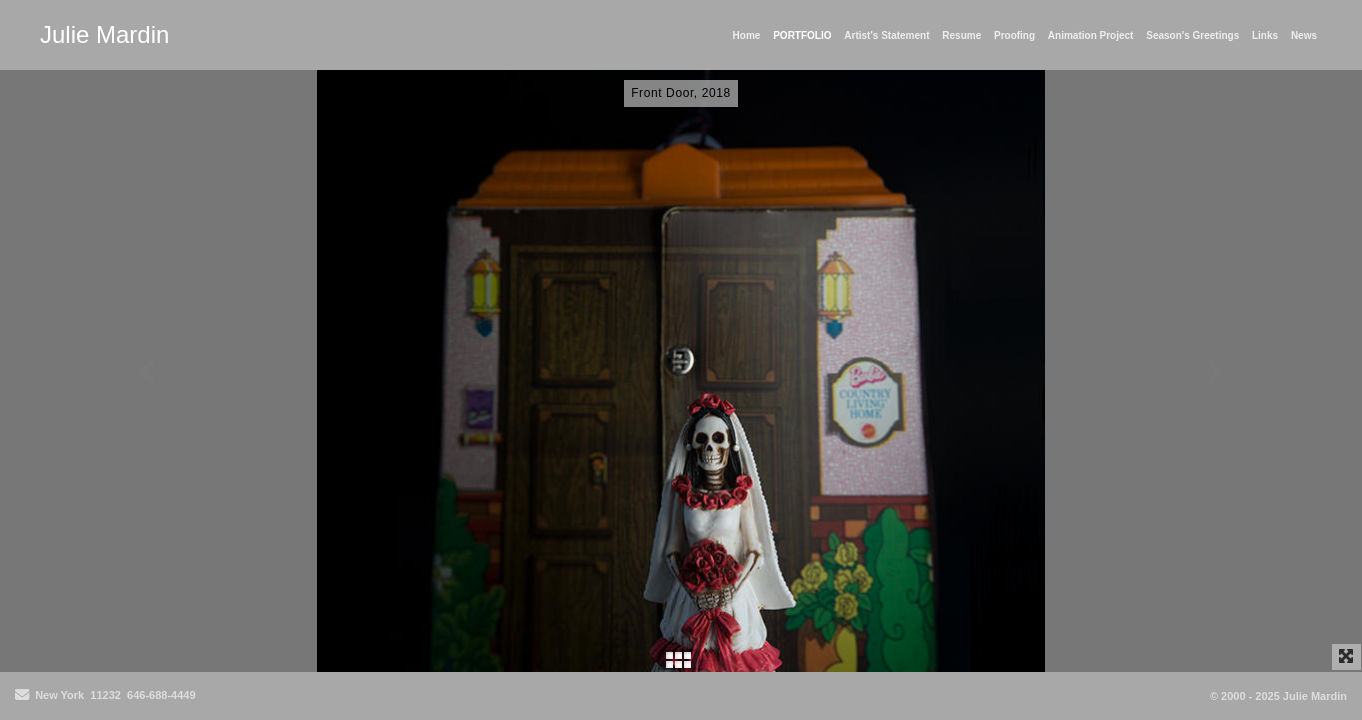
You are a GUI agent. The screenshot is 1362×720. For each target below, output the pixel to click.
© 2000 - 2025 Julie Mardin (1278, 696)
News (1304, 35)
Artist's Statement (886, 35)
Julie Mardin (104, 34)
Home (747, 35)
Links (1265, 35)
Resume (961, 35)
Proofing (1014, 35)
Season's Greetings (1192, 35)
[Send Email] (22, 696)
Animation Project (1091, 35)
